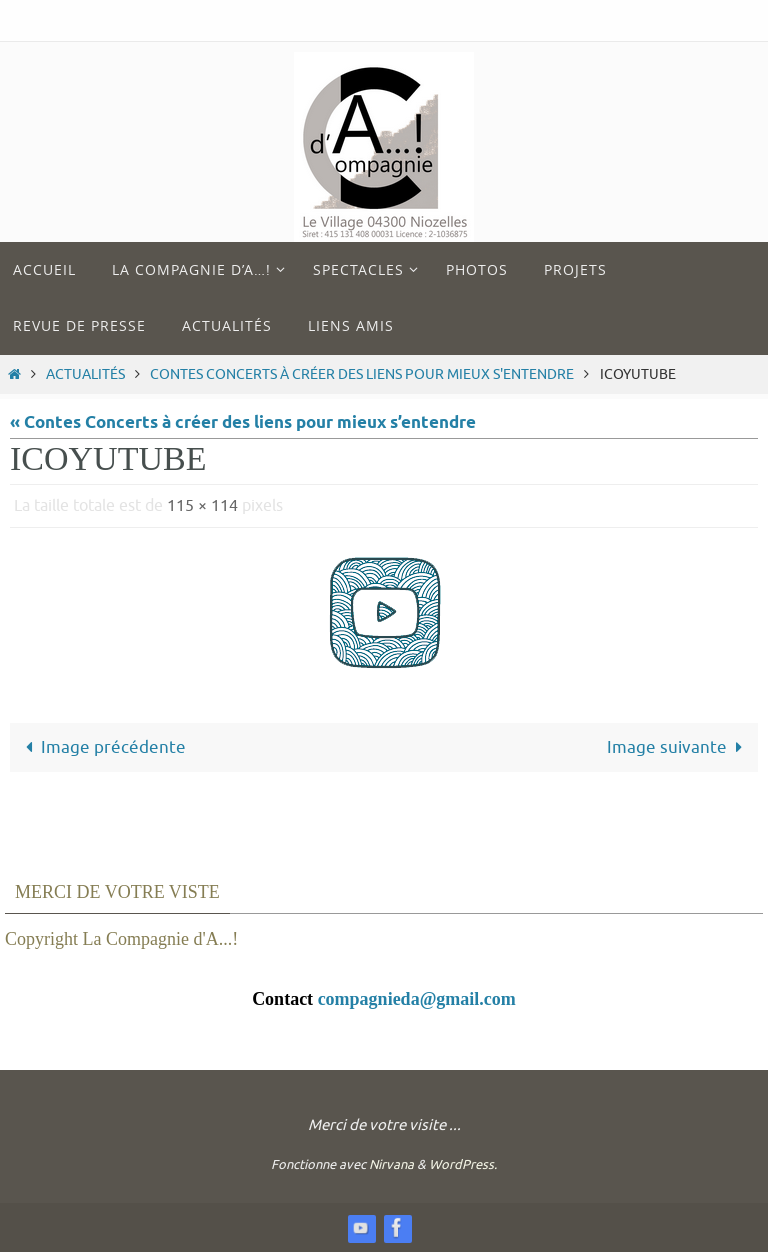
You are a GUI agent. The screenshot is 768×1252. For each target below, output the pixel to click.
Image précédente (101, 747)
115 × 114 (202, 506)
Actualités (85, 374)
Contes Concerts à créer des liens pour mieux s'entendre (362, 374)
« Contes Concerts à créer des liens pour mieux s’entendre (243, 423)
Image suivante (679, 747)
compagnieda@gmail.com (417, 999)
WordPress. (463, 1164)
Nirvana (391, 1164)
